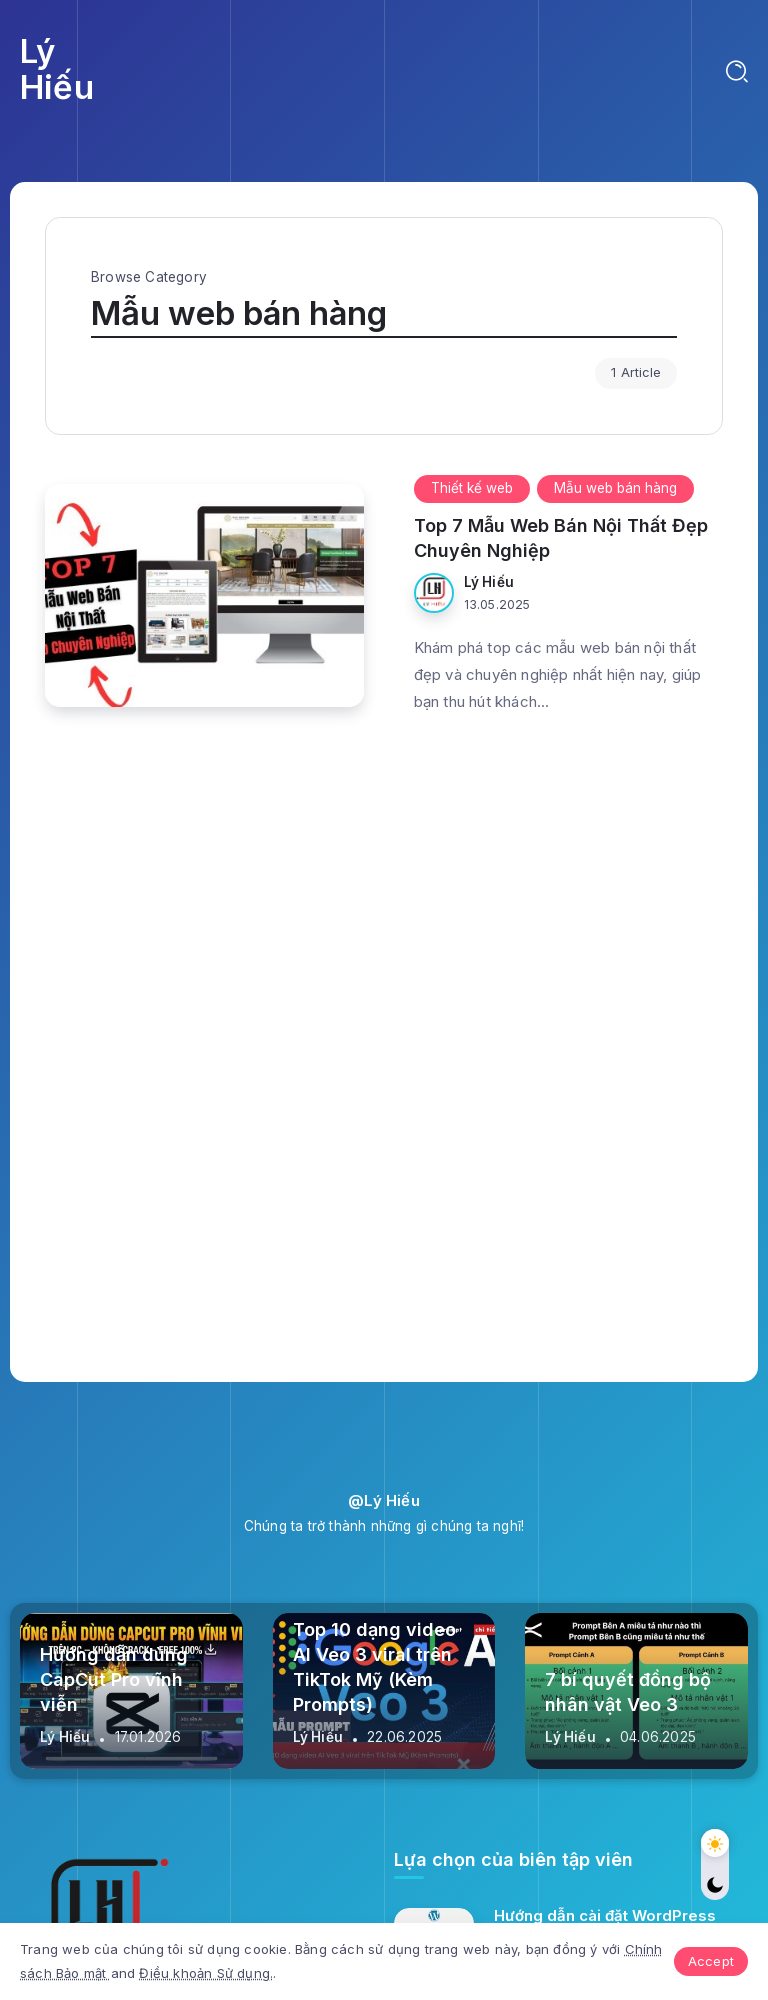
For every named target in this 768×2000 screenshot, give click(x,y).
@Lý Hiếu (384, 1500)
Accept (711, 1961)
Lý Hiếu (57, 69)
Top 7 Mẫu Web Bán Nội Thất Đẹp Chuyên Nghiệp (561, 538)
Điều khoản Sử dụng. (206, 1973)
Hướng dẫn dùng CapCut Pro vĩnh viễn (114, 1679)
